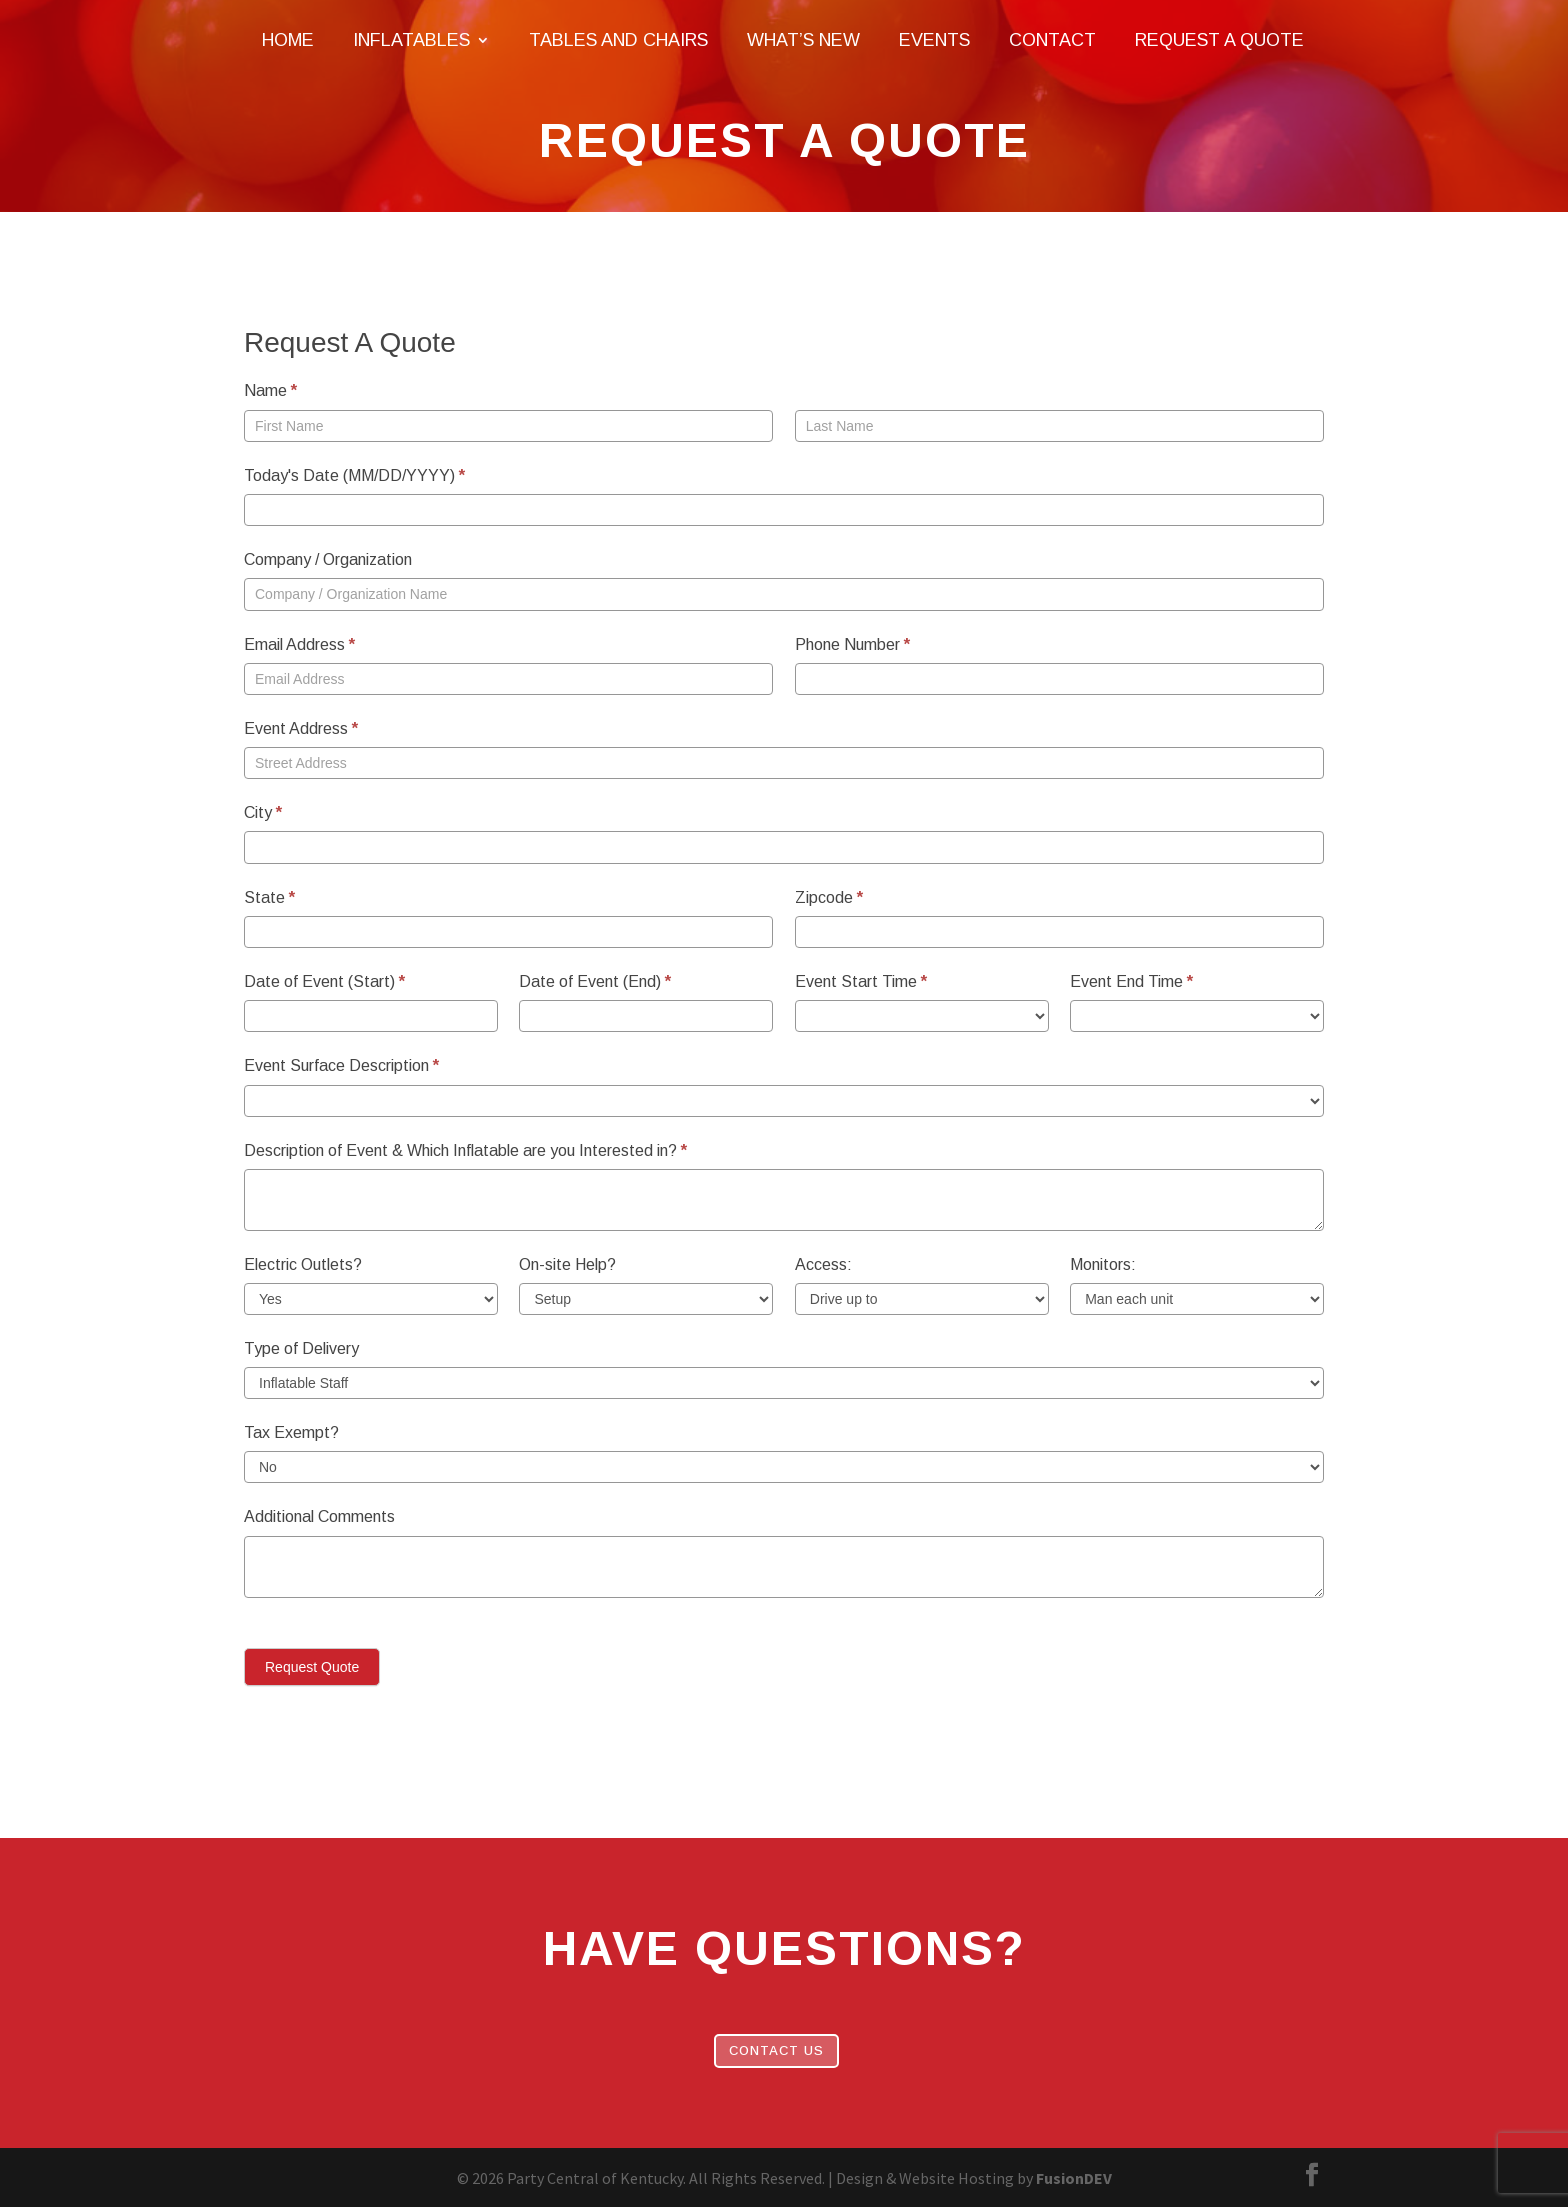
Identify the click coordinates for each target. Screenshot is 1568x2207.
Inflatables (411, 41)
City (263, 812)
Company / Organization (328, 559)
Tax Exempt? (291, 1432)
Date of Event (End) (595, 981)
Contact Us (776, 2050)
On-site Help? (567, 1264)
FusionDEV (1074, 2178)
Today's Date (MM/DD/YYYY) (354, 475)
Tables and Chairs (618, 41)
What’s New (803, 41)
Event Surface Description (341, 1065)
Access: (823, 1264)
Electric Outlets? (303, 1264)
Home (288, 41)
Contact (1052, 41)
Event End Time (1131, 981)
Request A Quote (1219, 41)
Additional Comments (319, 1516)
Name (270, 390)
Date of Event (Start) (324, 981)
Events (934, 41)
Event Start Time (861, 981)
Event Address (301, 728)
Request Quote (312, 1667)
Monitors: (1103, 1264)
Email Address (299, 644)
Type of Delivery (301, 1348)
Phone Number (852, 644)
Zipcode (829, 897)
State (269, 897)
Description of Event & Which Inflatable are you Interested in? (465, 1150)
